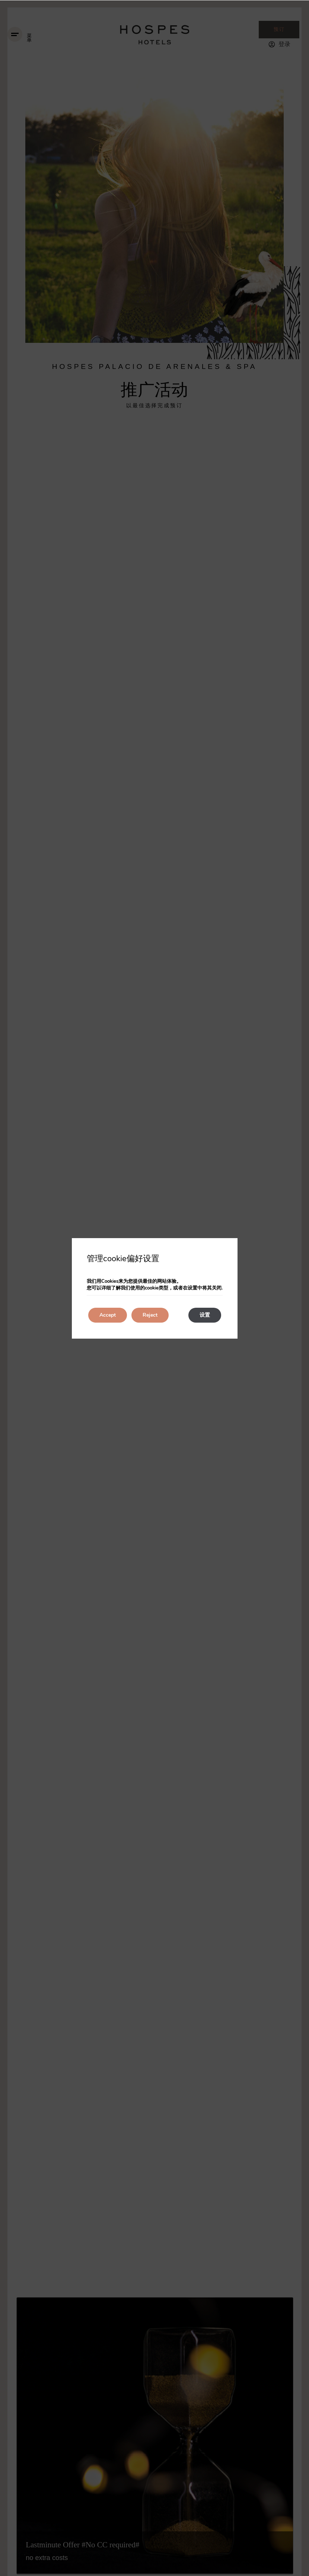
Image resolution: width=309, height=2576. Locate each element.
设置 (205, 1315)
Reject (150, 1315)
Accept (107, 1315)
